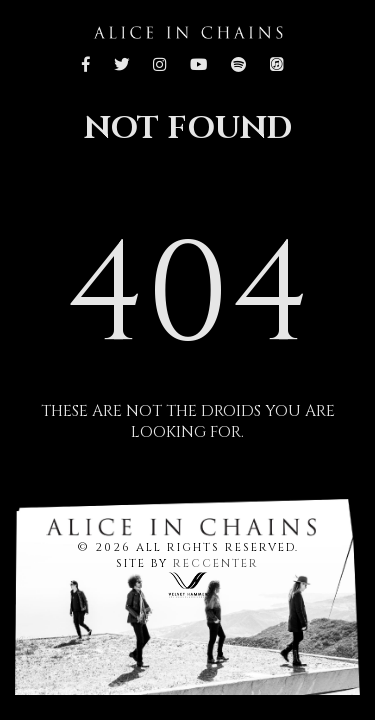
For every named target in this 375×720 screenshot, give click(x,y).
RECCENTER (216, 563)
